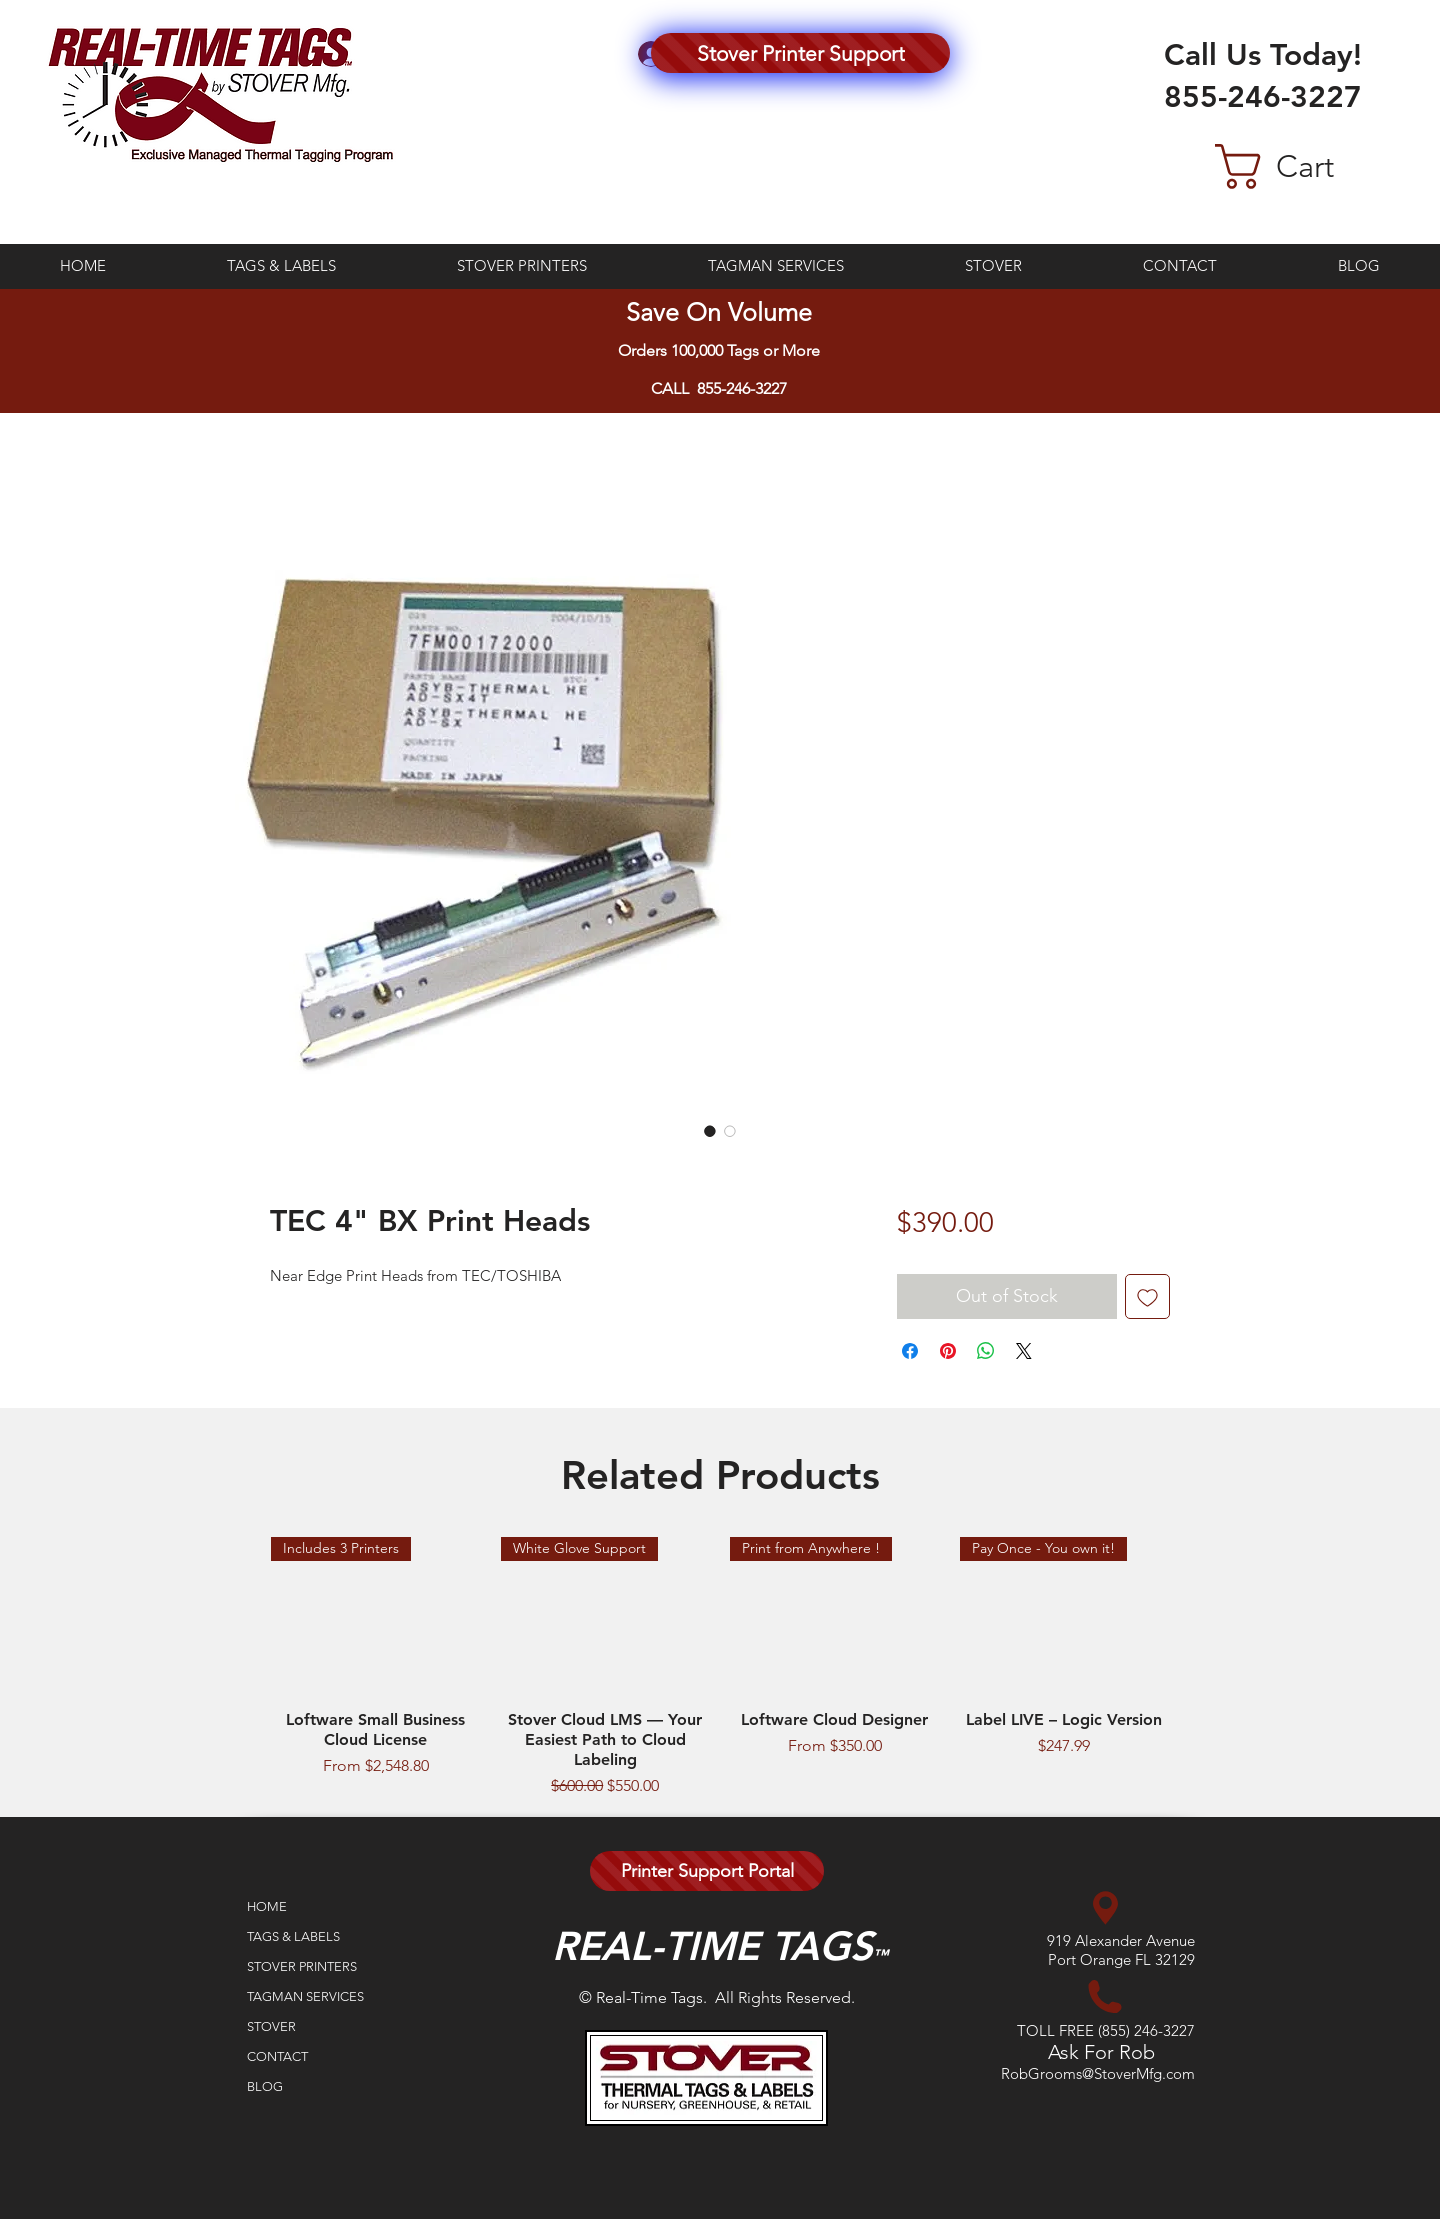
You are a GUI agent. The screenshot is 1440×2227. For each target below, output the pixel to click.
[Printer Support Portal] (707, 1871)
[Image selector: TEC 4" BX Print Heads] (710, 1131)
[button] (1307, 166)
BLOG (265, 2086)
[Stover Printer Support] (800, 53)
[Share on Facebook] (910, 1351)
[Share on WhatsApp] (986, 1351)
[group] (720, 1667)
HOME (267, 1906)
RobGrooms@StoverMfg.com (1098, 2073)
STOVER (271, 2026)
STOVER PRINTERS (302, 1966)
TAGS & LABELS (293, 1936)
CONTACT (277, 2056)
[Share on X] (1024, 1351)
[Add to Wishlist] (1147, 1296)
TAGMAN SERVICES (305, 1996)
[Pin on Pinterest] (948, 1351)
